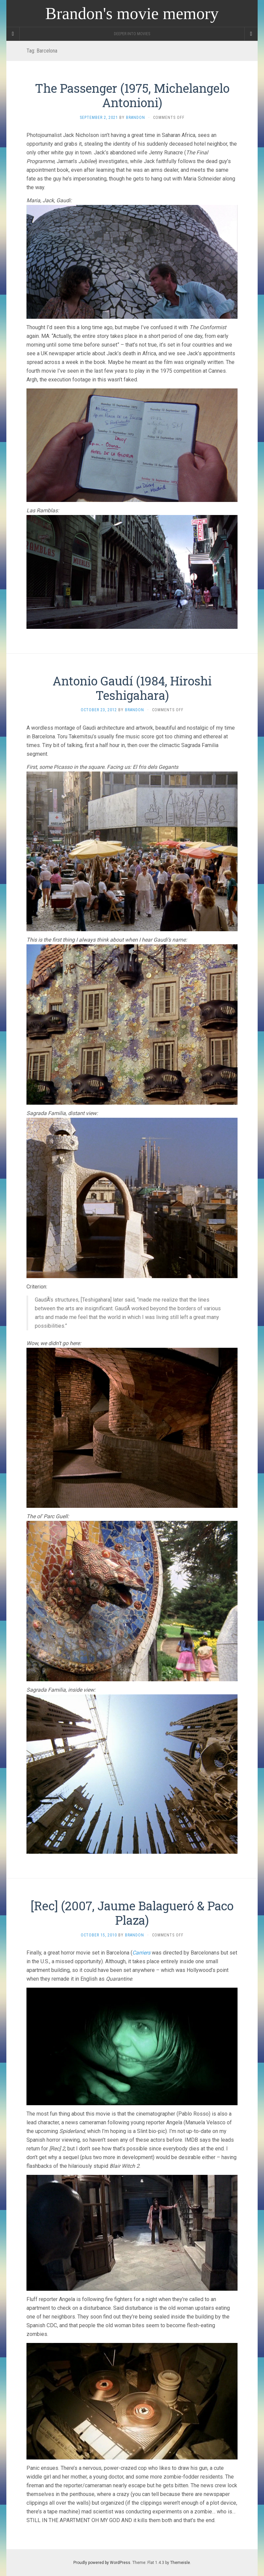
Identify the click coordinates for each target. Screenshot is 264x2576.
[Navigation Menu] (251, 34)
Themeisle (180, 2562)
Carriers (141, 1952)
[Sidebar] (13, 34)
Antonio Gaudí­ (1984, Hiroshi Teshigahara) (132, 688)
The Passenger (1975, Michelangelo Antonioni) (132, 95)
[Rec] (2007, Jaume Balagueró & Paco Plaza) (132, 1913)
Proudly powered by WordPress (101, 2562)
